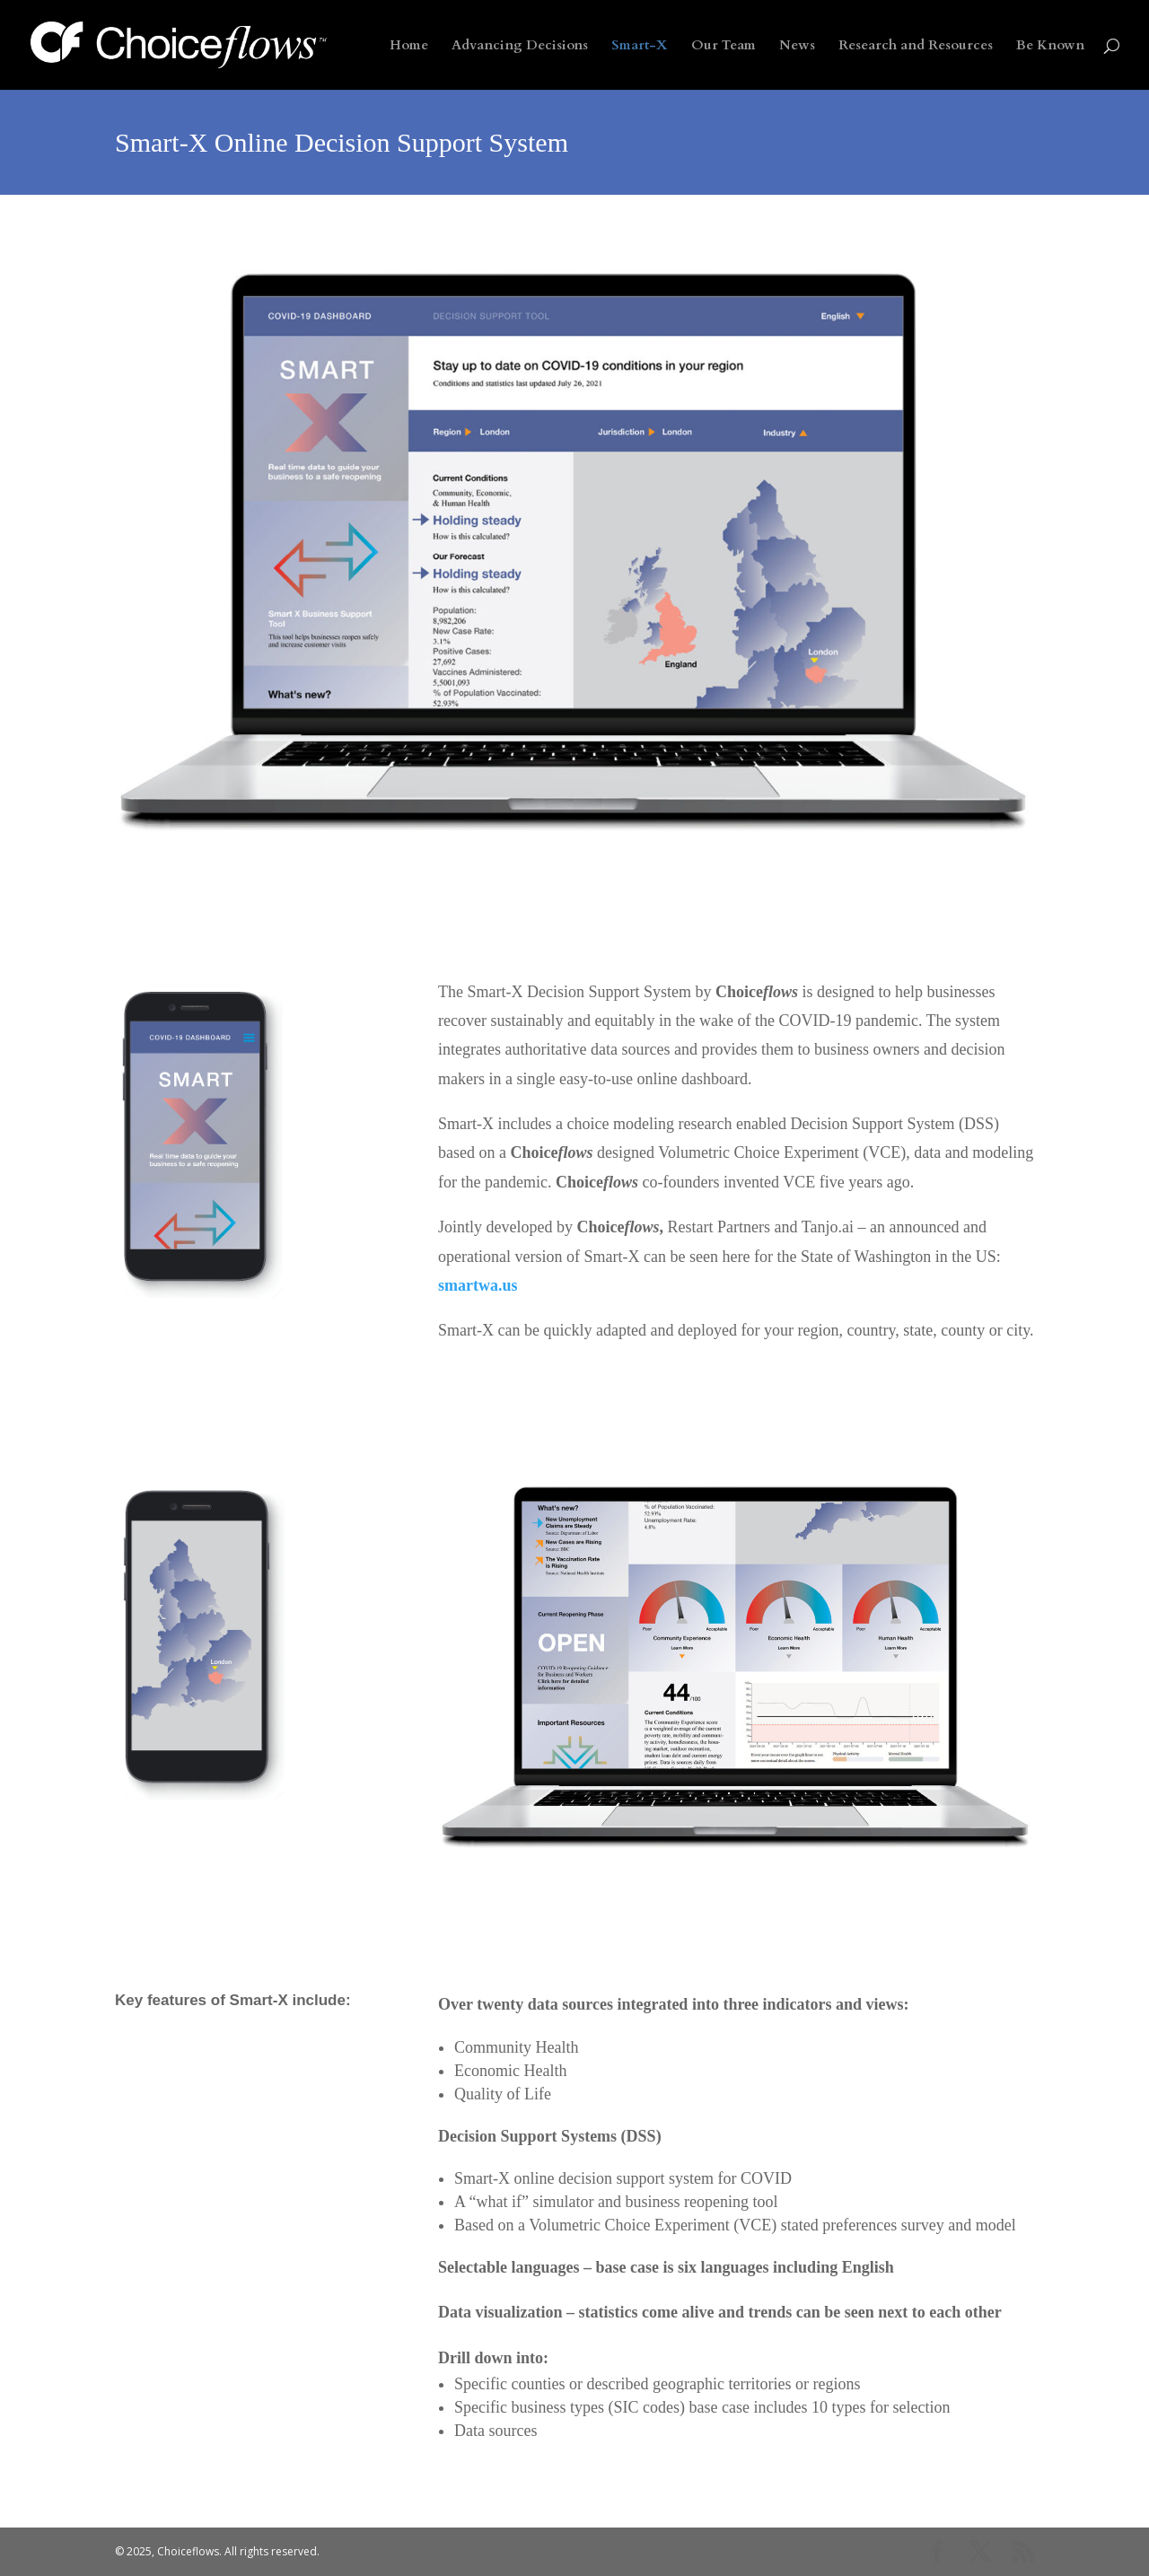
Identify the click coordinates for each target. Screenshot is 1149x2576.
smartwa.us (478, 1285)
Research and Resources (915, 46)
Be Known (1050, 46)
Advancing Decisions (520, 46)
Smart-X (639, 46)
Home (409, 46)
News (797, 46)
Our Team (723, 46)
